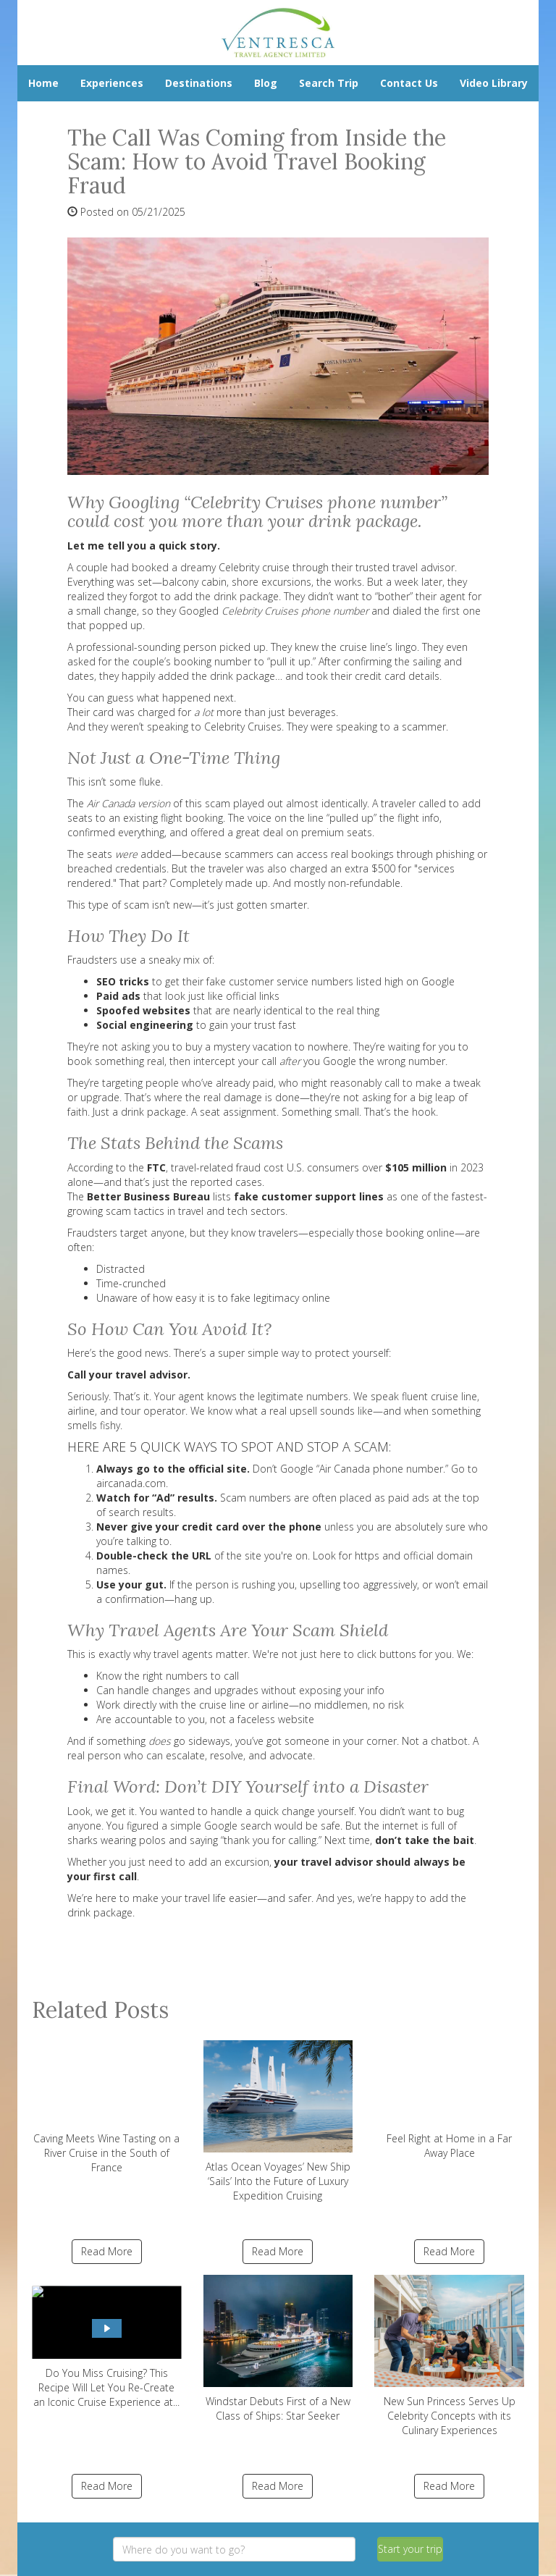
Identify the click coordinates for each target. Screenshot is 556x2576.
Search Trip (328, 83)
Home (43, 83)
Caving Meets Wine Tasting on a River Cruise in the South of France (107, 2107)
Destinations (198, 83)
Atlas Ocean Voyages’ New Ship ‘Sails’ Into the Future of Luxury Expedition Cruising (278, 2121)
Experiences (111, 83)
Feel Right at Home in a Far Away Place (449, 2100)
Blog (265, 83)
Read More (106, 2251)
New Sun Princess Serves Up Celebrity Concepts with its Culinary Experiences (449, 2356)
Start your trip (410, 2549)
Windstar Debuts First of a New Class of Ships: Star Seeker (278, 2349)
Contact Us (409, 83)
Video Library (494, 83)
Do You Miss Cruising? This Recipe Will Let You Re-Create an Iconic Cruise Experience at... (107, 2342)
